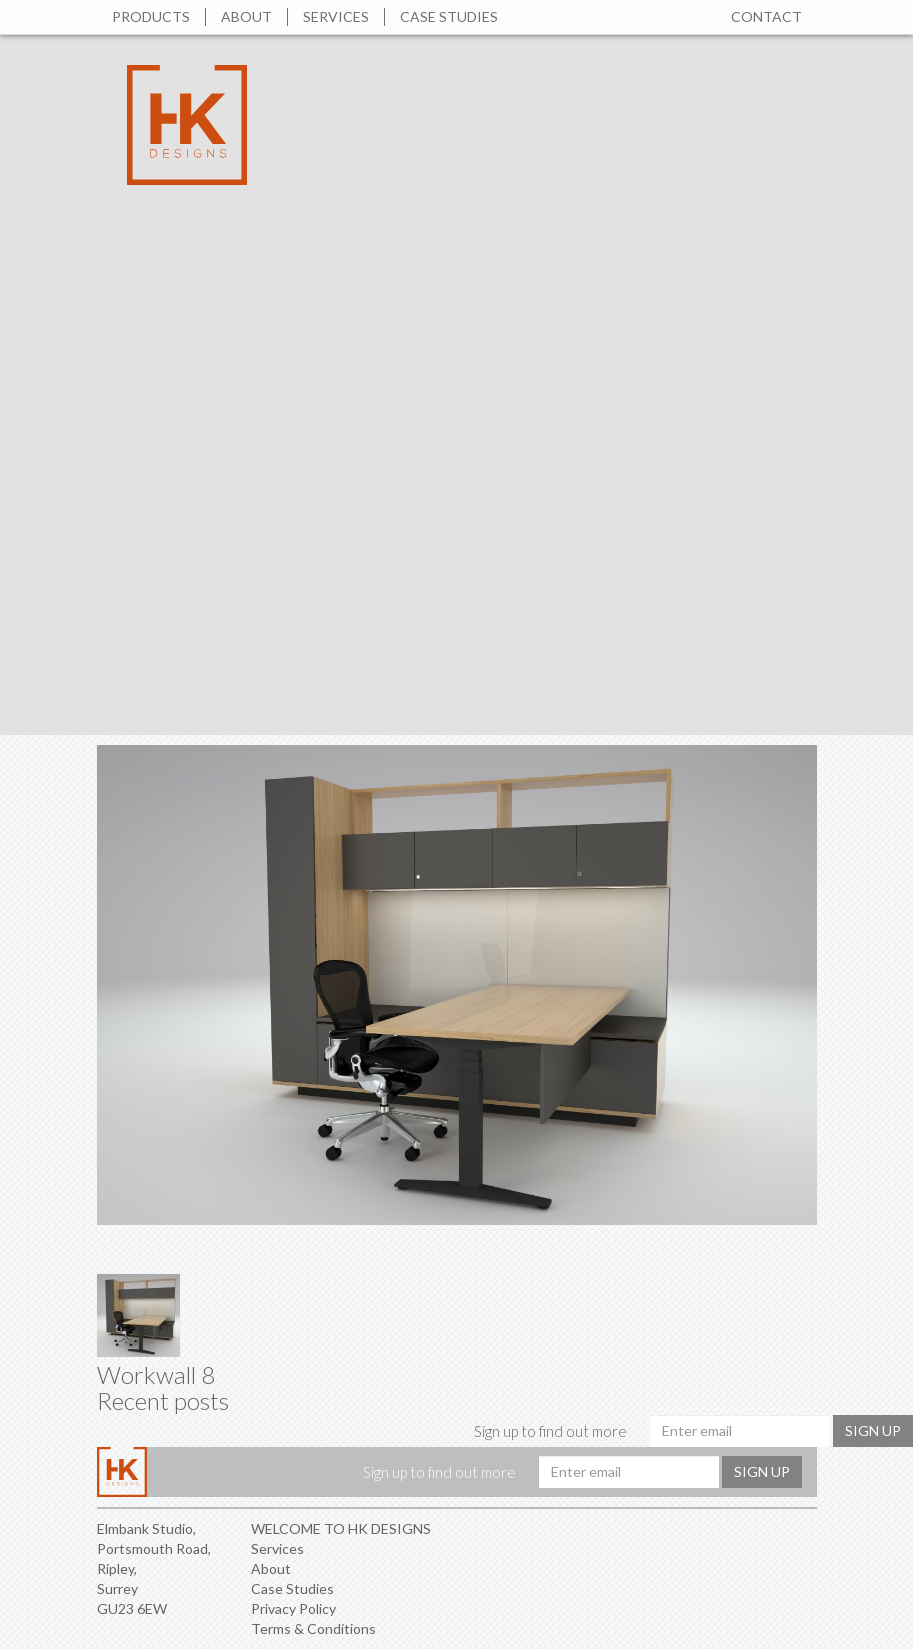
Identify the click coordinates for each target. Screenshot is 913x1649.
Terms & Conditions (313, 1628)
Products (151, 16)
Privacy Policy (293, 1608)
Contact (766, 16)
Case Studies (449, 16)
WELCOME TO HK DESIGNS (341, 1528)
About (246, 16)
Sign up (873, 1430)
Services (336, 16)
